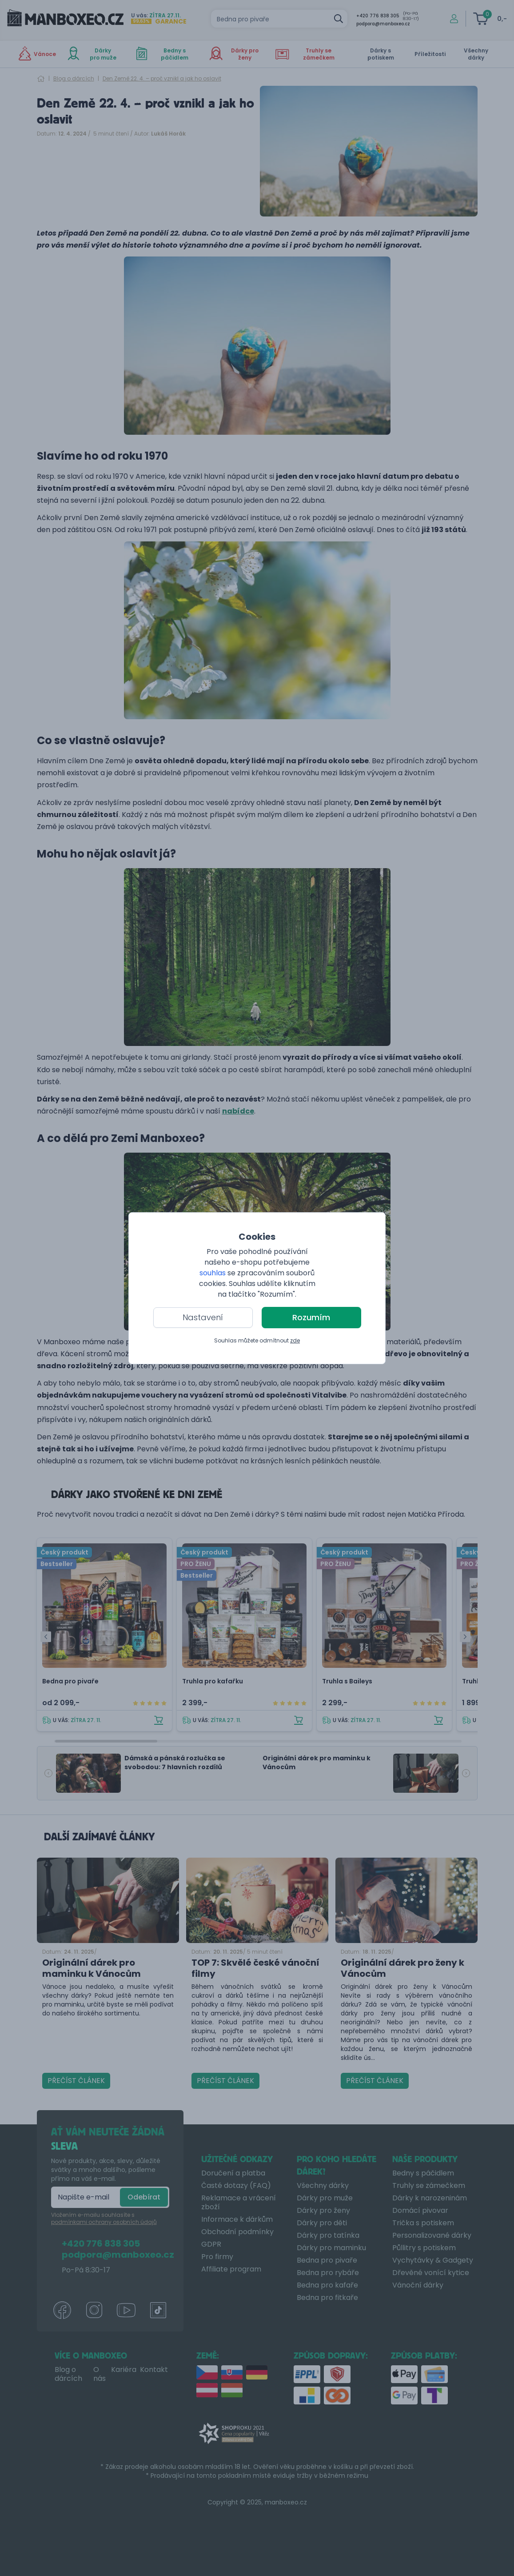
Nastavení (203, 1317)
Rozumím (311, 1317)
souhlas (212, 1273)
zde (295, 1340)
